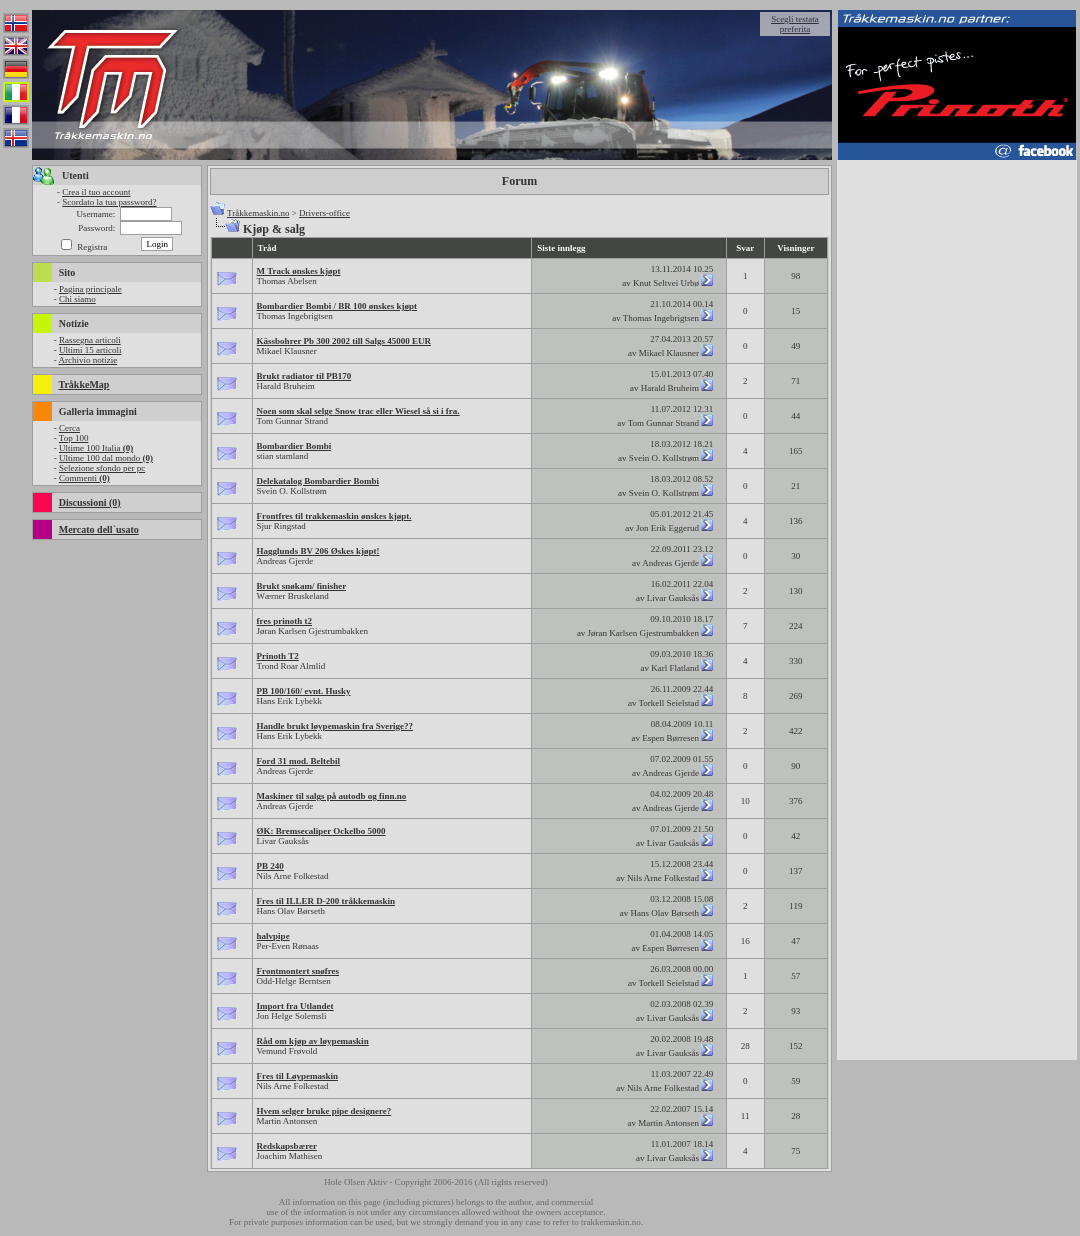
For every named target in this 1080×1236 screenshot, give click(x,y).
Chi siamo (77, 299)
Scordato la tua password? (109, 202)
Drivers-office (324, 213)
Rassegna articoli (90, 340)
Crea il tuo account (96, 192)
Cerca (69, 428)
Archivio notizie (87, 360)
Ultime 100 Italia (96, 448)
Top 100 (74, 438)
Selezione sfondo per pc (102, 468)
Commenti (84, 478)
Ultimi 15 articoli (90, 350)
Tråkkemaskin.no (258, 213)
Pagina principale (90, 289)
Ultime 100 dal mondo (106, 458)
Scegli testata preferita (795, 24)
